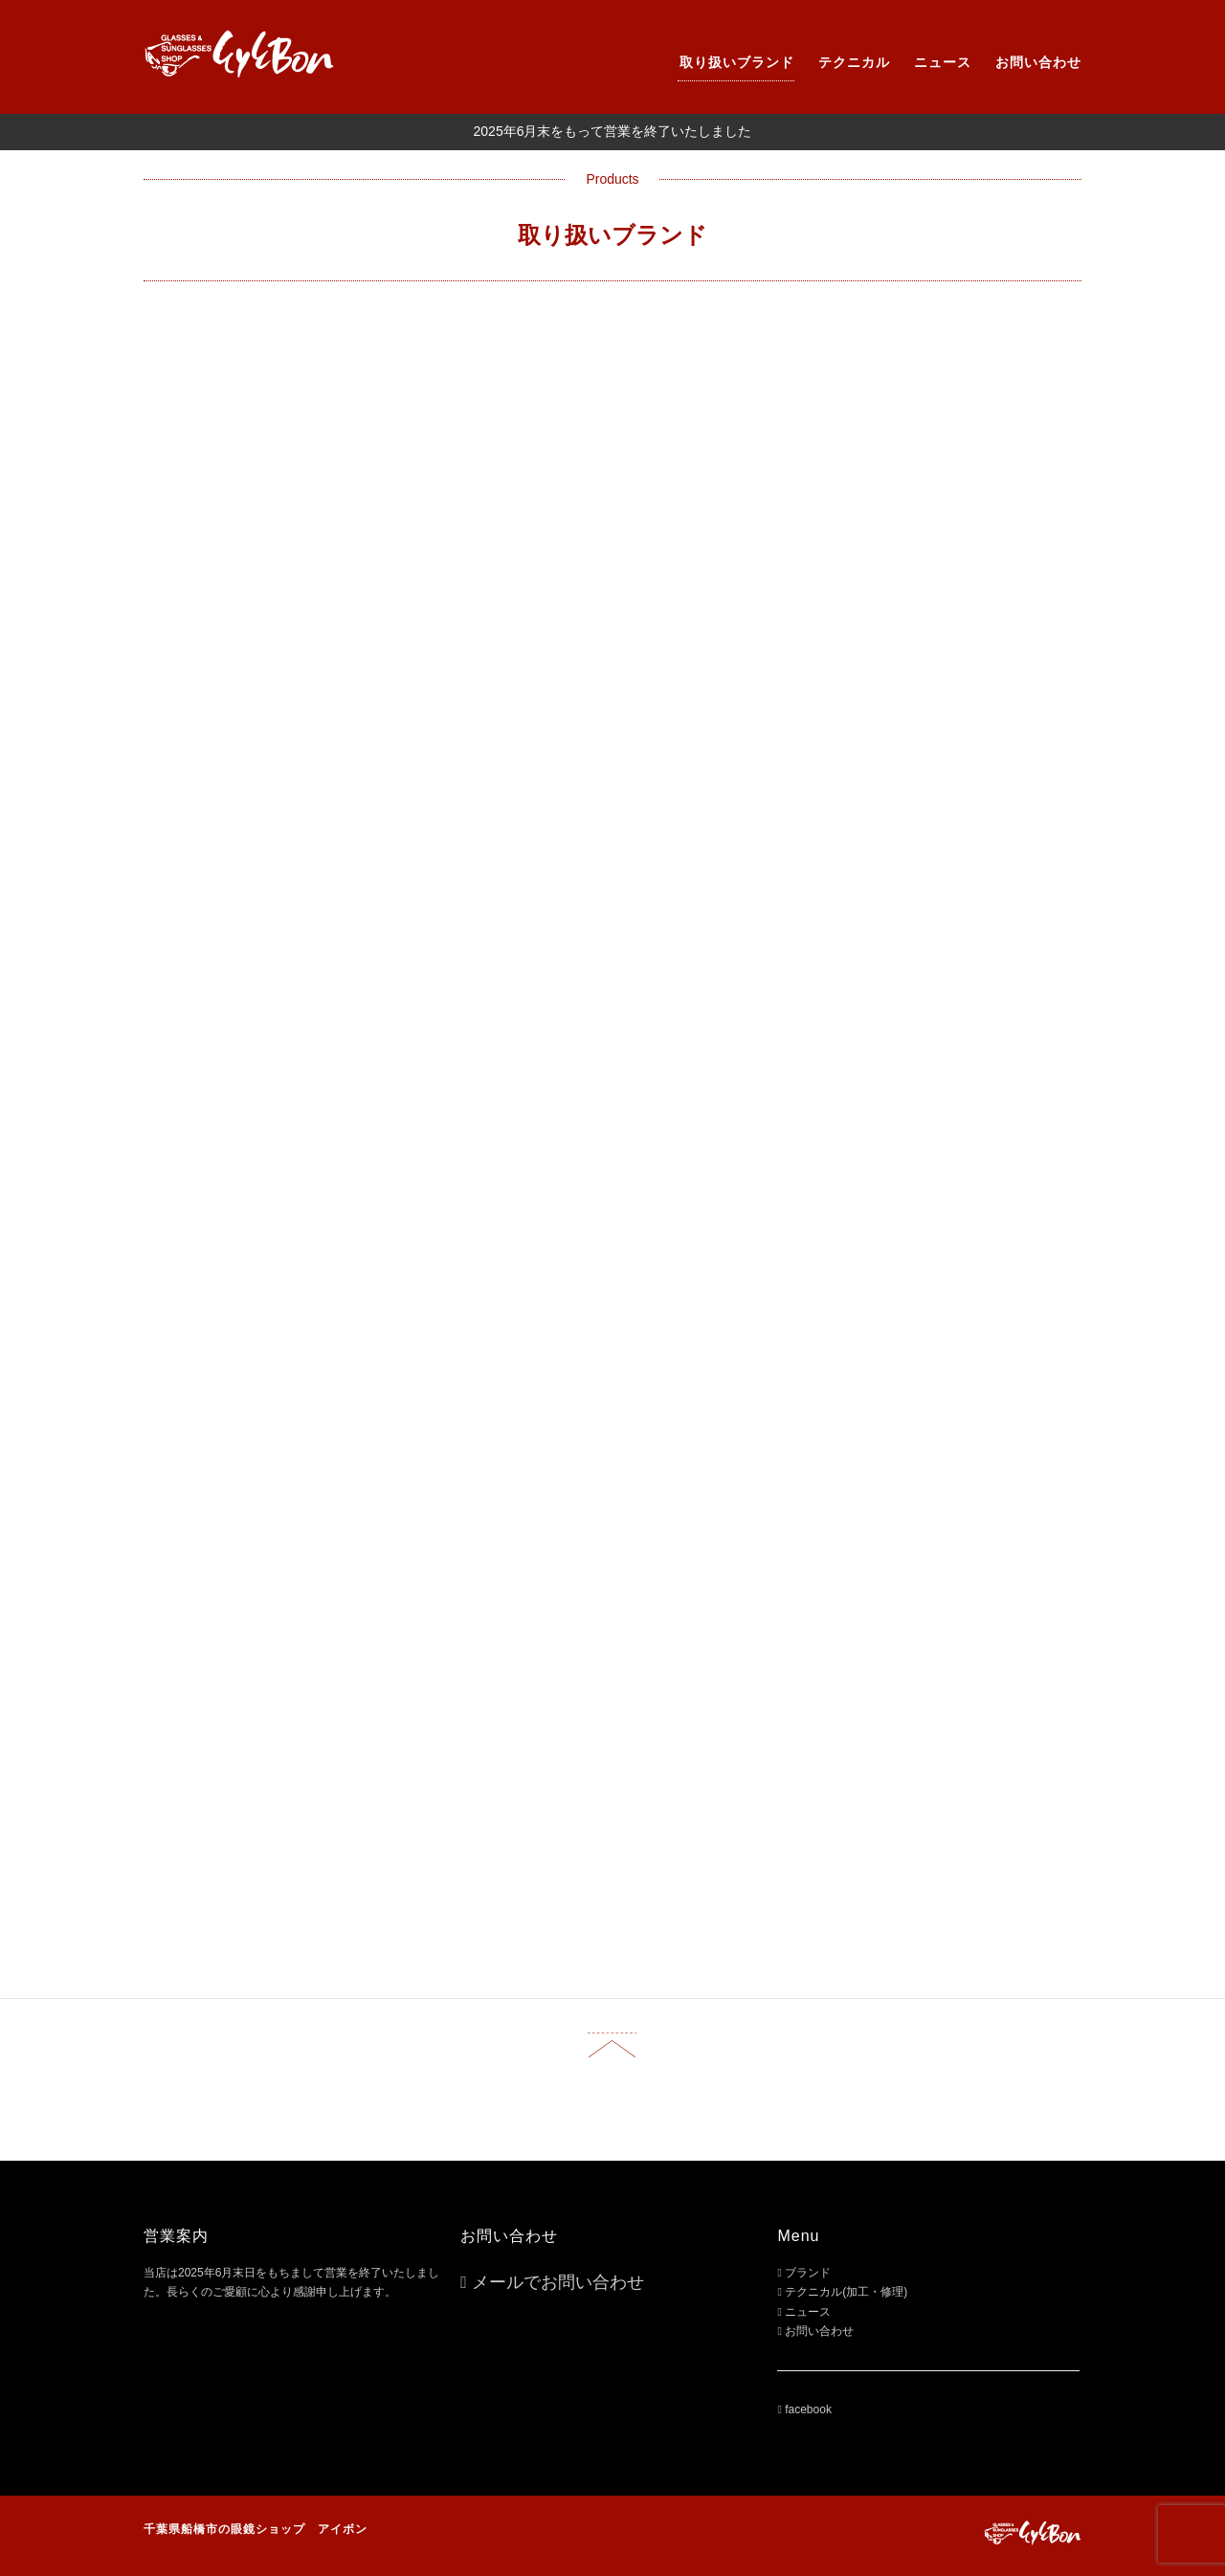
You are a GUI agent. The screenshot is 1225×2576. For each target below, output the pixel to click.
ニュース (942, 62)
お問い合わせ (1038, 62)
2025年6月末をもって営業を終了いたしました (613, 131)
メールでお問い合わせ (558, 2282)
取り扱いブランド (736, 62)
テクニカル (854, 62)
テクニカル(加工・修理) (846, 2291)
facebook (808, 2409)
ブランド (808, 2272)
